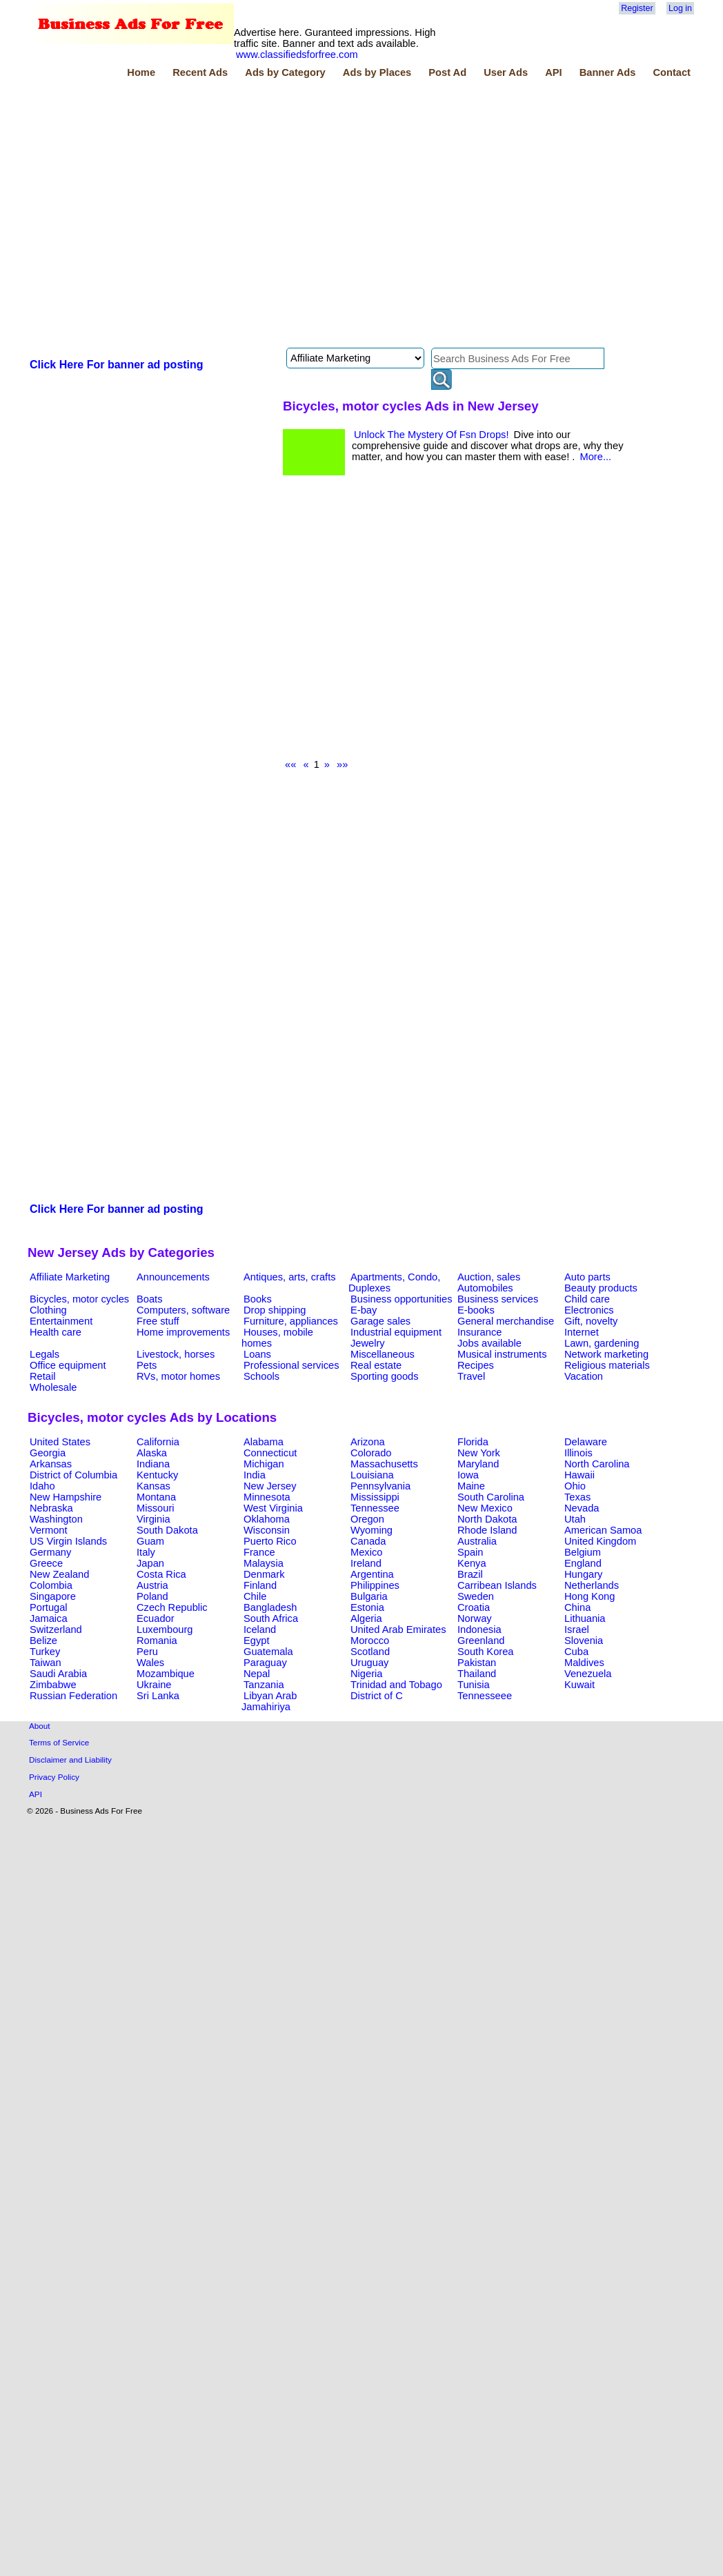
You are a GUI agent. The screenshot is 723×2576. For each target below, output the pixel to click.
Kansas (153, 1486)
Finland (260, 1585)
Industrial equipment (396, 1332)
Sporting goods (384, 1376)
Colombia (51, 1585)
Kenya (471, 1563)
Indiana (153, 1463)
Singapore (53, 1596)
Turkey (45, 1651)
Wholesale (53, 1387)
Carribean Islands (497, 1585)
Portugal (49, 1607)
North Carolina (597, 1463)
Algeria (366, 1618)
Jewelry (367, 1343)
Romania (157, 1640)
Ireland (366, 1563)
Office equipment (68, 1365)
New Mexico (485, 1508)
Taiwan (45, 1662)
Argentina (372, 1574)
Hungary (583, 1574)
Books (258, 1299)
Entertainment (61, 1321)
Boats (149, 1299)
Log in (680, 8)
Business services (497, 1299)
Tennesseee (484, 1695)
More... (595, 456)
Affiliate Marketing (70, 1276)
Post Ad (447, 72)
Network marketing (606, 1354)
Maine (471, 1486)
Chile (255, 1596)
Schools (261, 1376)
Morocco (369, 1640)
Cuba (576, 1651)
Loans (257, 1354)
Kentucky (157, 1474)
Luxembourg (164, 1629)
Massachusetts (384, 1463)
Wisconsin (267, 1530)
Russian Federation (73, 1695)
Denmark (264, 1574)
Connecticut (270, 1452)
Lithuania (585, 1618)
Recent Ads (200, 72)
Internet (581, 1332)
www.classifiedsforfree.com (297, 54)
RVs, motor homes (178, 1376)
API (553, 72)
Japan (150, 1563)
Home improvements (183, 1332)
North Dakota (487, 1519)
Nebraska (51, 1508)
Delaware (585, 1441)
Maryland (478, 1463)
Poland (152, 1596)
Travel (471, 1376)
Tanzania (264, 1684)
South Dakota (167, 1530)
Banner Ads (608, 72)
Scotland (370, 1651)
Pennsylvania (380, 1486)
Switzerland (56, 1629)
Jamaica (49, 1618)
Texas (577, 1497)
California (158, 1441)
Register (637, 8)
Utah (575, 1519)
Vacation (583, 1376)
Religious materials (607, 1365)
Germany (50, 1552)
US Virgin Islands (68, 1541)
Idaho (42, 1486)
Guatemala (268, 1651)
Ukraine (154, 1684)
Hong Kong (589, 1596)
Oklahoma (267, 1519)
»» (342, 764)
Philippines (374, 1585)
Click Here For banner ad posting (117, 364)
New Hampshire (65, 1497)
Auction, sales (488, 1276)
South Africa (271, 1618)
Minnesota (267, 1497)
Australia (477, 1541)
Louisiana (372, 1474)
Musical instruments (502, 1354)
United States (60, 1441)
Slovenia (583, 1640)
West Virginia (273, 1508)
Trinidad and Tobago (396, 1684)
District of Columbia (73, 1474)
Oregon (367, 1519)
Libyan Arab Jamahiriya (269, 1701)
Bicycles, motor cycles (79, 1299)
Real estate (376, 1365)
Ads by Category (285, 72)
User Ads (506, 72)
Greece (46, 1563)
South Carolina (490, 1497)
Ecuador (156, 1618)
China (577, 1607)
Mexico (366, 1552)
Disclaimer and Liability (70, 1759)
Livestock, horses (176, 1354)
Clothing (48, 1310)
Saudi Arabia (58, 1673)
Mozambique (166, 1673)
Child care (587, 1299)
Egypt (256, 1640)
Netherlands (591, 1585)
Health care (55, 1332)
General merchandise (505, 1321)
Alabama (264, 1441)
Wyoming (371, 1530)
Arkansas (51, 1463)
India (255, 1474)
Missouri (156, 1508)
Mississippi (374, 1497)
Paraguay (265, 1662)
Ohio (575, 1486)
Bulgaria (369, 1596)
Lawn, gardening (601, 1343)
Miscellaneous (382, 1354)
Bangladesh (270, 1607)
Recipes (475, 1365)
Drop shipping (275, 1310)
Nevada (582, 1508)
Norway (474, 1618)
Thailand (476, 1673)
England (583, 1563)
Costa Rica (161, 1574)
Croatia (473, 1607)
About (39, 1725)
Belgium (582, 1552)
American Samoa (603, 1530)
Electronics (589, 1310)
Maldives (584, 1662)
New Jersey (270, 1486)
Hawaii (579, 1474)
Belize (43, 1640)
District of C (376, 1695)
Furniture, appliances (291, 1321)
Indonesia (479, 1629)
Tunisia (473, 1684)
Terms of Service (59, 1742)
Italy (146, 1552)
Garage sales (380, 1321)
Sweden (475, 1596)
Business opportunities (401, 1299)
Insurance (479, 1332)
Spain (470, 1552)
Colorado (370, 1452)
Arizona (367, 1441)
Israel (576, 1629)
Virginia (153, 1519)
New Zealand (59, 1574)
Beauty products (600, 1288)
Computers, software (183, 1310)
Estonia (367, 1607)
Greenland (480, 1640)
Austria (152, 1585)
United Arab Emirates (398, 1629)
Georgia (48, 1452)
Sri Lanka (158, 1695)
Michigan (264, 1463)
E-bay (363, 1310)
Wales (150, 1662)
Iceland (260, 1629)
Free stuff (158, 1321)
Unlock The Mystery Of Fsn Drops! (431, 434)
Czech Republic (172, 1607)
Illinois (578, 1452)
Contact (672, 72)
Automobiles (485, 1288)
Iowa (468, 1474)
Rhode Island (487, 1530)
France (259, 1552)
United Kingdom (600, 1541)
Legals (44, 1354)
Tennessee (374, 1508)
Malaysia (264, 1563)
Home (141, 72)
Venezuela (587, 1673)
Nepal (257, 1673)
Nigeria (366, 1673)
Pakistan (476, 1662)
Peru (147, 1651)
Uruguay (369, 1662)
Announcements (173, 1276)
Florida (472, 1441)
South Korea (485, 1651)
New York (478, 1452)
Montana (156, 1497)
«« (290, 764)
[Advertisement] (149, 215)
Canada (368, 1541)
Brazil (470, 1574)
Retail (42, 1376)
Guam (150, 1541)
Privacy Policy (54, 1776)
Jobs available (489, 1343)
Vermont (49, 1530)
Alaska (152, 1452)
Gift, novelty (590, 1321)
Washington (56, 1519)
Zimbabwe (53, 1684)
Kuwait (579, 1684)
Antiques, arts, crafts (290, 1276)
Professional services (291, 1365)
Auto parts (587, 1276)
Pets (147, 1365)
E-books (476, 1310)
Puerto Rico (270, 1541)
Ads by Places (377, 72)
